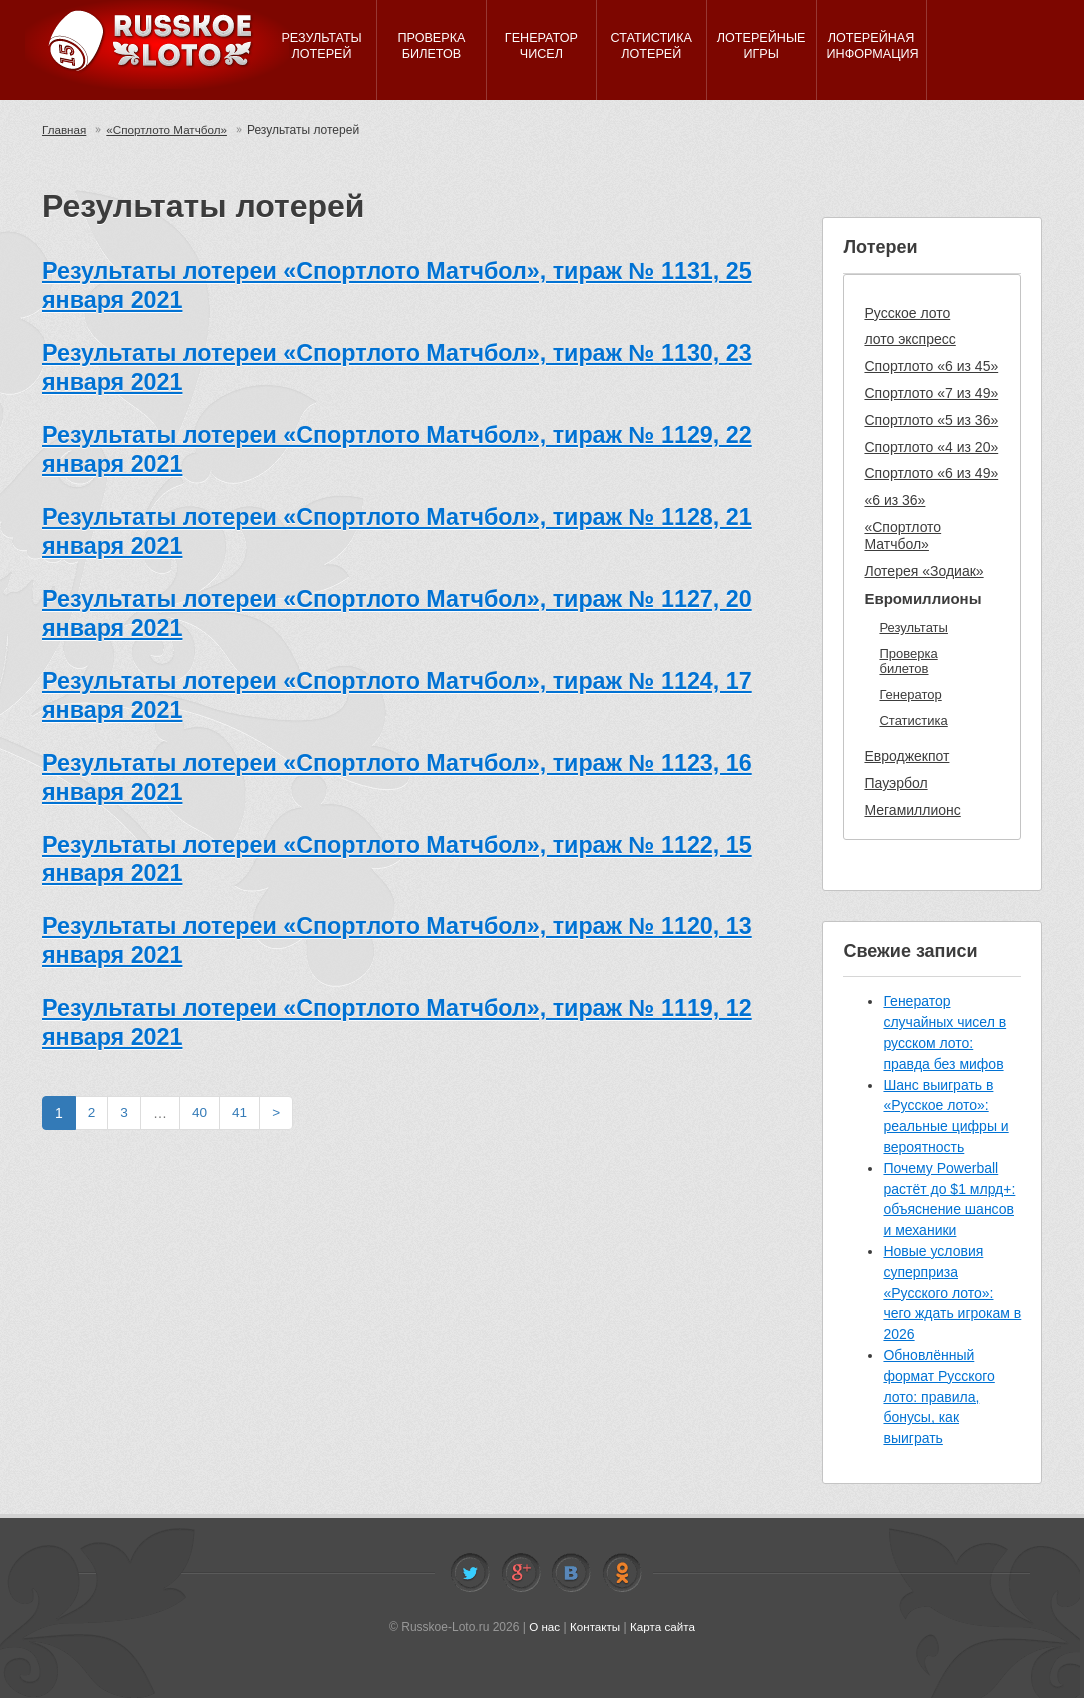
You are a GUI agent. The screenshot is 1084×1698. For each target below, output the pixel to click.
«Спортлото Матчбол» (170, 130)
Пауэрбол (895, 783)
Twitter (470, 1573)
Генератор (910, 694)
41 (241, 1110)
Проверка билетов (908, 661)
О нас (543, 1627)
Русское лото (907, 313)
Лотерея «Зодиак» (923, 571)
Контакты (595, 1627)
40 (200, 1110)
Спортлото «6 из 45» (931, 366)
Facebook (521, 1573)
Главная (65, 130)
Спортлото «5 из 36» (931, 420)
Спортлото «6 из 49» (931, 473)
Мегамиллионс (912, 810)
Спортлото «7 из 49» (931, 393)
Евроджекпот (906, 756)
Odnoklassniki (622, 1573)
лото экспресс (909, 339)
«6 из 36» (894, 500)
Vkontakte (571, 1573)
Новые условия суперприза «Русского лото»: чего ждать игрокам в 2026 (952, 1292)
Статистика (913, 720)
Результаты (913, 627)
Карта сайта (663, 1627)
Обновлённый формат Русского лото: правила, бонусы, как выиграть (938, 1396)
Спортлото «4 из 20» (931, 447)
